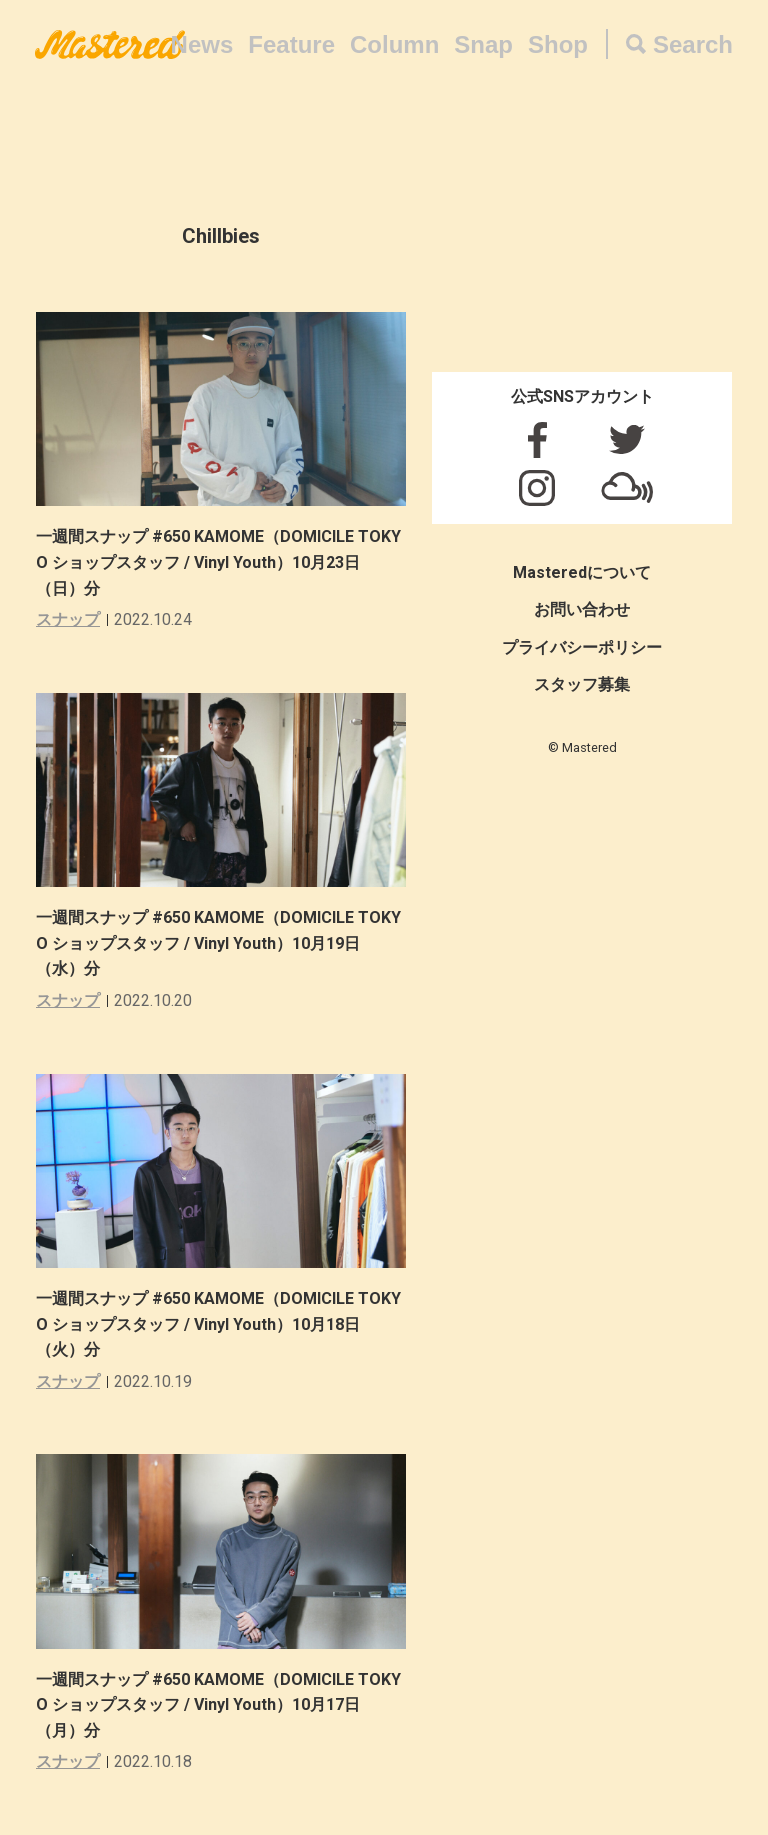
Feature (291, 44)
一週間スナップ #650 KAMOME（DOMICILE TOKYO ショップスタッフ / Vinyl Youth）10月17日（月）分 (218, 1705)
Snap (483, 44)
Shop (558, 44)
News (202, 44)
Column (394, 44)
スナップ (68, 619)
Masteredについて (582, 572)
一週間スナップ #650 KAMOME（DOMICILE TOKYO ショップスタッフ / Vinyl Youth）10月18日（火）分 (218, 1324)
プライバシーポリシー (582, 647)
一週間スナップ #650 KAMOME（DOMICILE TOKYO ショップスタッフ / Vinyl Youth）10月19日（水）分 (218, 943)
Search (693, 44)
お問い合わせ (582, 609)
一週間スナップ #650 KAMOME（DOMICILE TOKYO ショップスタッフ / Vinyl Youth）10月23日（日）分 (218, 562)
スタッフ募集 (582, 684)
